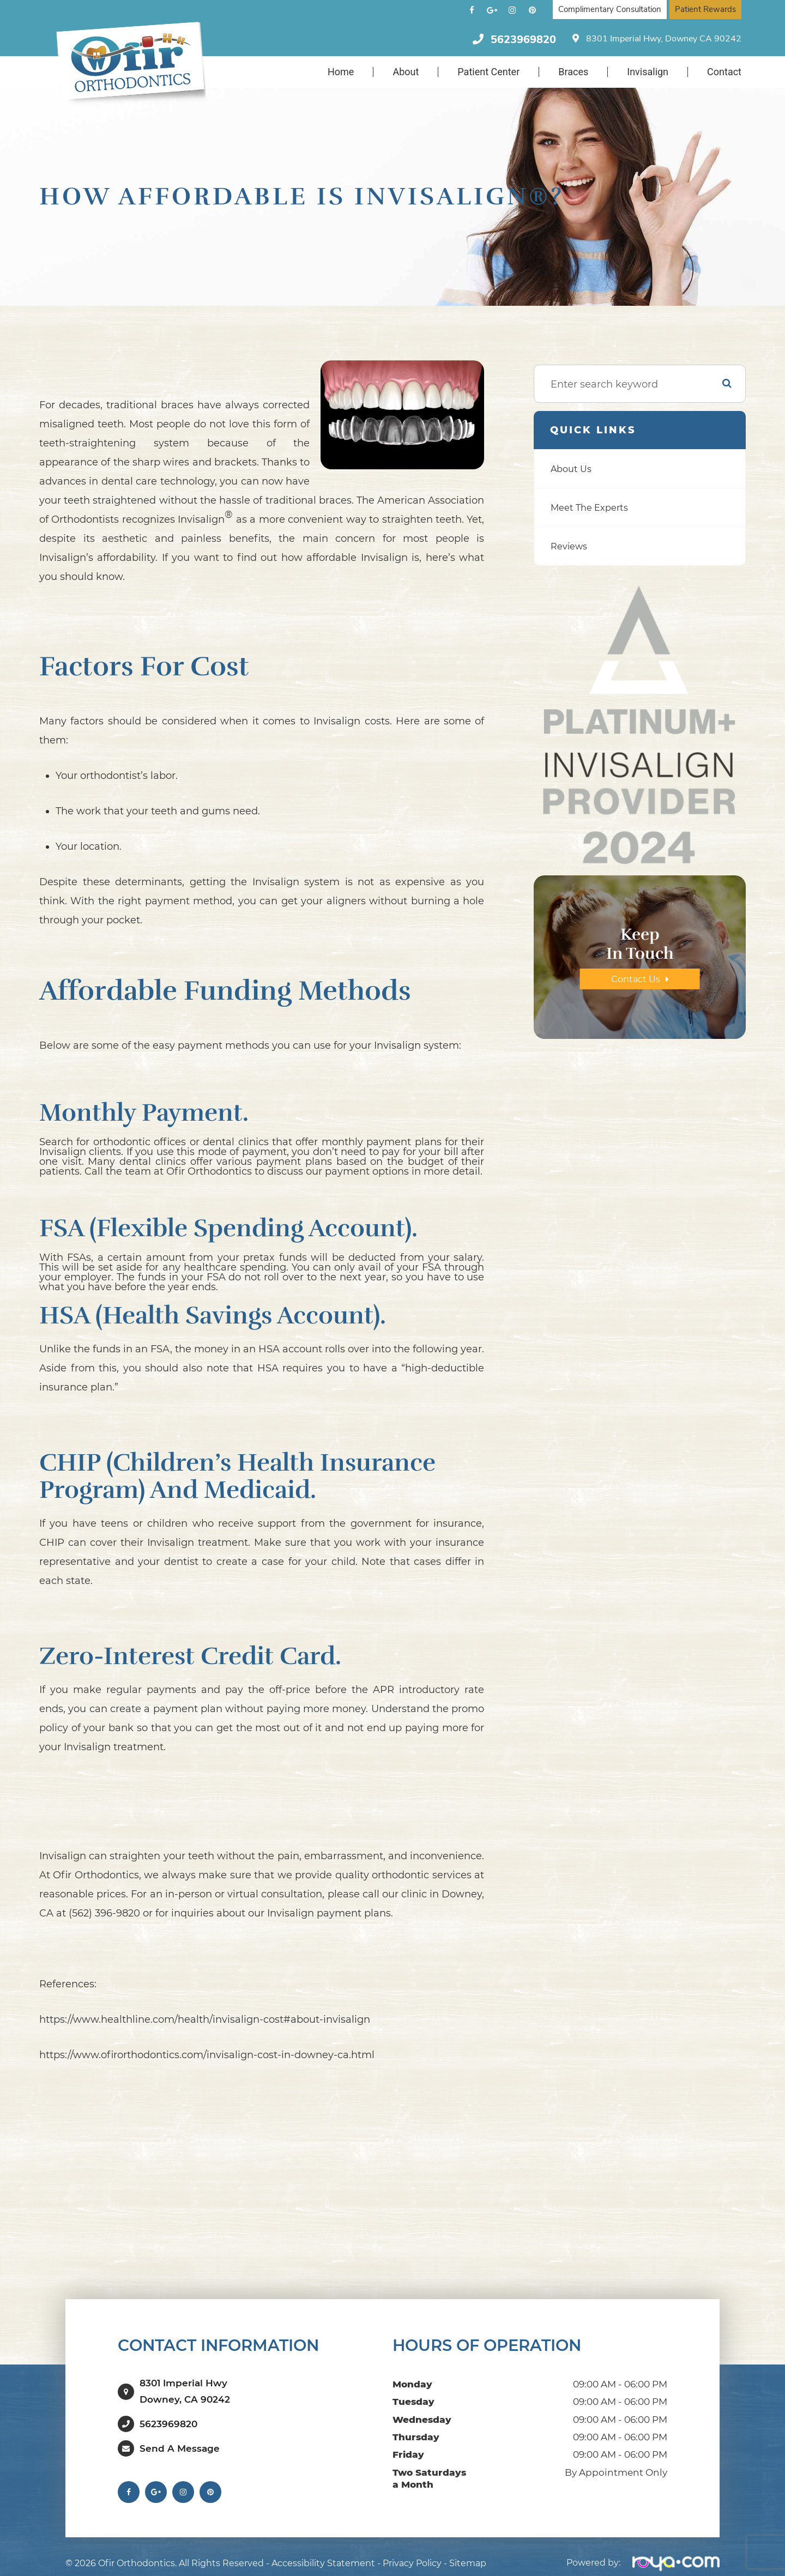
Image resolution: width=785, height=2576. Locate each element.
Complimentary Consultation (609, 9)
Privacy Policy (412, 2553)
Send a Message (180, 2438)
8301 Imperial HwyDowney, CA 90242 (185, 2386)
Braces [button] (573, 72)
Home (341, 72)
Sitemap (467, 2553)
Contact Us (635, 978)
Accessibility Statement (323, 2553)
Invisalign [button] (647, 72)
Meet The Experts (593, 507)
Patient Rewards (705, 9)
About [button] (405, 72)
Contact (724, 72)
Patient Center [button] (488, 72)
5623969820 (523, 39)
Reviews (571, 546)
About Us (573, 469)
